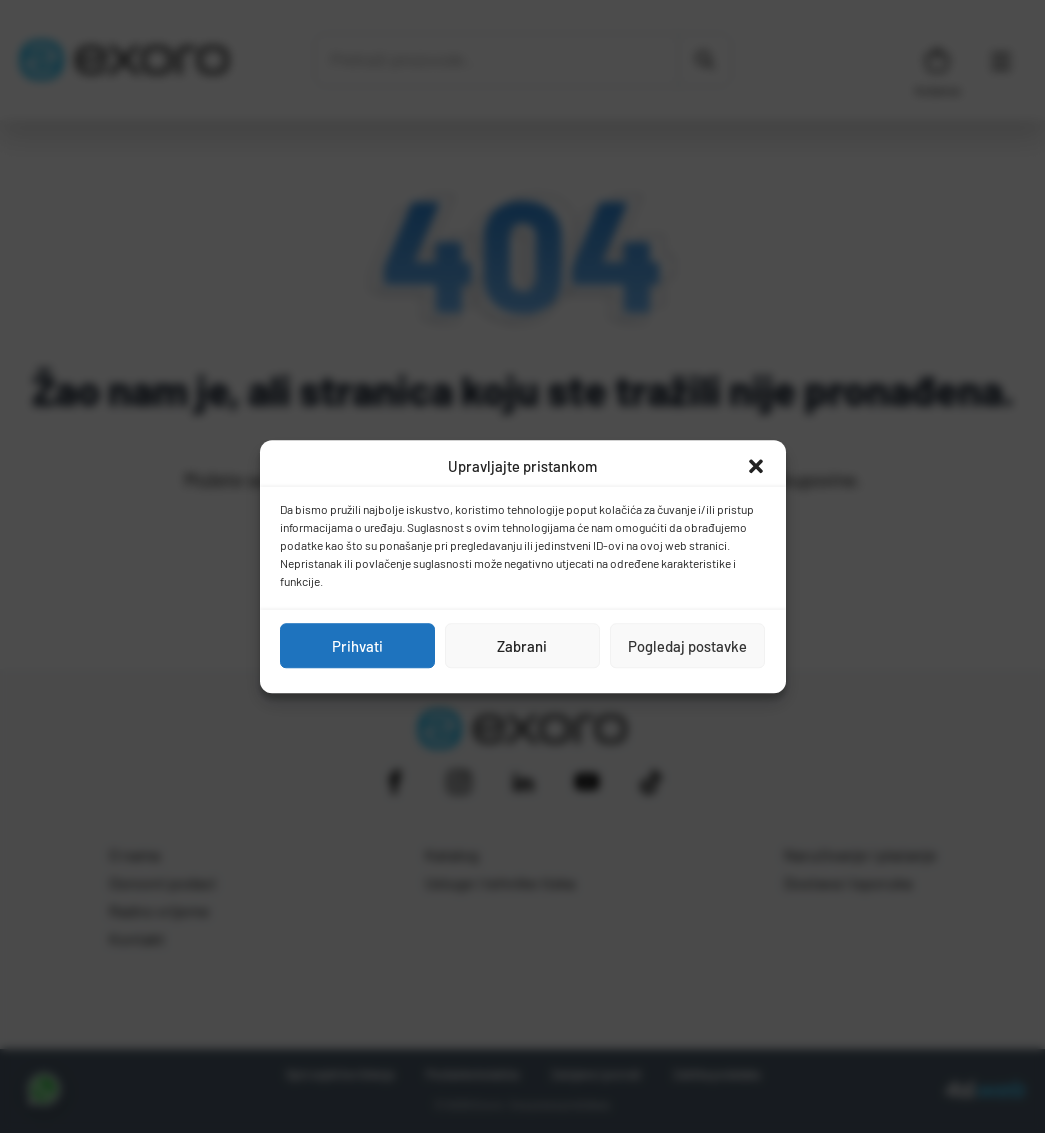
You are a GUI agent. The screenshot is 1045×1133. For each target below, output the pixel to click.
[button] (756, 466)
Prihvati (357, 646)
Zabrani (522, 646)
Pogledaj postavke (687, 646)
